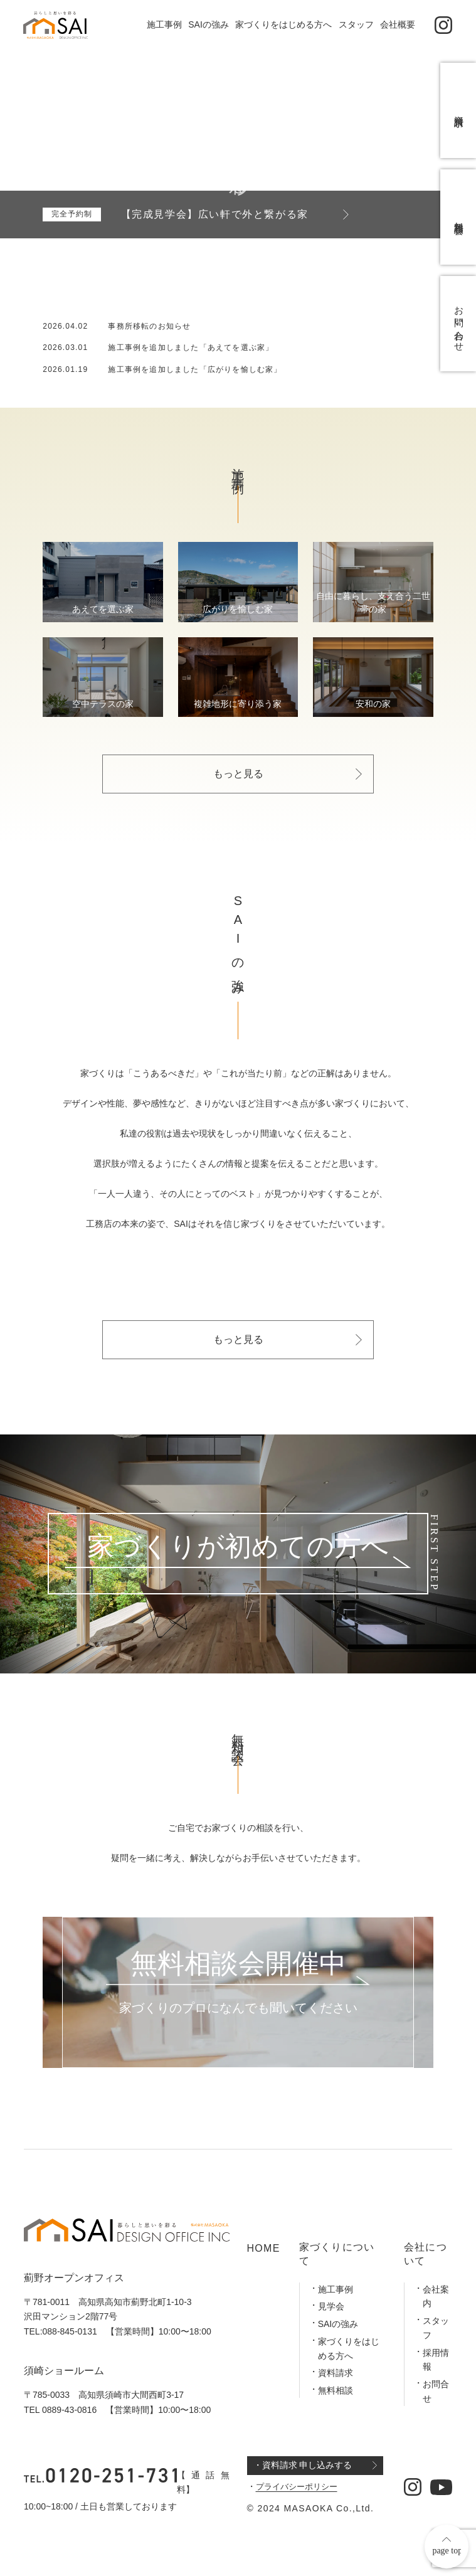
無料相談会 (458, 231)
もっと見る (238, 773)
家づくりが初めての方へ (238, 1548)
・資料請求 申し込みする (302, 2465)
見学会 (331, 2306)
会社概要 (397, 24)
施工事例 (164, 24)
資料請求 (335, 2373)
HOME (263, 2248)
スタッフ (356, 24)
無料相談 (335, 2390)
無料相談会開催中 (238, 1964)
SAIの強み (208, 24)
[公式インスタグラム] (444, 25)
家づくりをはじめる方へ (283, 24)
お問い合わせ (458, 348)
